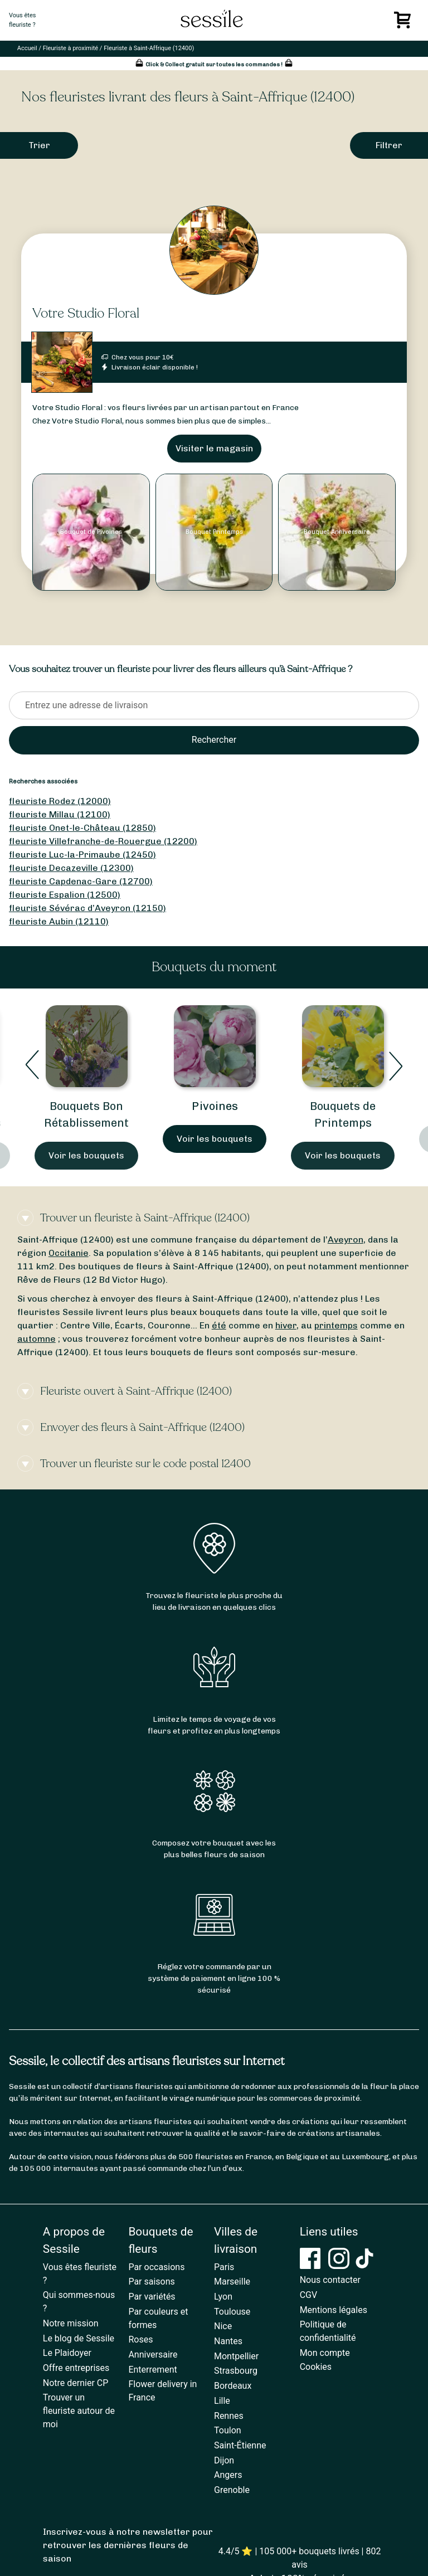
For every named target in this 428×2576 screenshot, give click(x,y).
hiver (285, 1325)
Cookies (316, 2366)
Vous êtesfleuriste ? (22, 20)
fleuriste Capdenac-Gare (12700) (81, 881)
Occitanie (68, 1253)
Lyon (223, 2296)
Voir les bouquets (86, 1155)
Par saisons (151, 2281)
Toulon (227, 2430)
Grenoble (232, 2490)
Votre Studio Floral (85, 313)
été (219, 1325)
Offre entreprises (76, 2368)
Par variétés (151, 2296)
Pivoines (215, 1106)
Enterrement (152, 2369)
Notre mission (71, 2323)
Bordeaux (232, 2385)
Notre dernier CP (76, 2383)
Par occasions (156, 2267)
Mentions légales (333, 2310)
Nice (223, 2326)
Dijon (224, 2460)
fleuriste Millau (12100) (59, 814)
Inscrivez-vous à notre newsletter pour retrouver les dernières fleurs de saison (128, 2545)
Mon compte (325, 2353)
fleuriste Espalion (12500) (64, 894)
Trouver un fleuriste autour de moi (79, 2410)
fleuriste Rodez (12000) (60, 801)
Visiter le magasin (214, 448)
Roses (140, 2339)
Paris (224, 2267)
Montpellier (236, 2356)
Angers (228, 2475)
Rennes (229, 2416)
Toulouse (232, 2311)
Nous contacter (330, 2280)
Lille (222, 2400)
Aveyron (345, 1239)
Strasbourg (235, 2370)
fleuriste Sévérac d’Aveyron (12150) (87, 908)
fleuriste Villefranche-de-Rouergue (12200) (103, 841)
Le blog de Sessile (78, 2338)
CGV (309, 2295)
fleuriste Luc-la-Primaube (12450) (82, 854)
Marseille (232, 2281)
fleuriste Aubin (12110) (59, 921)
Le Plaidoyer (67, 2353)
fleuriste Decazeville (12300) (71, 868)
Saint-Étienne (240, 2445)
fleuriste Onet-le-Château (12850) (82, 827)
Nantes (228, 2341)
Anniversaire (152, 2354)
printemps (336, 1325)
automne (36, 1338)
